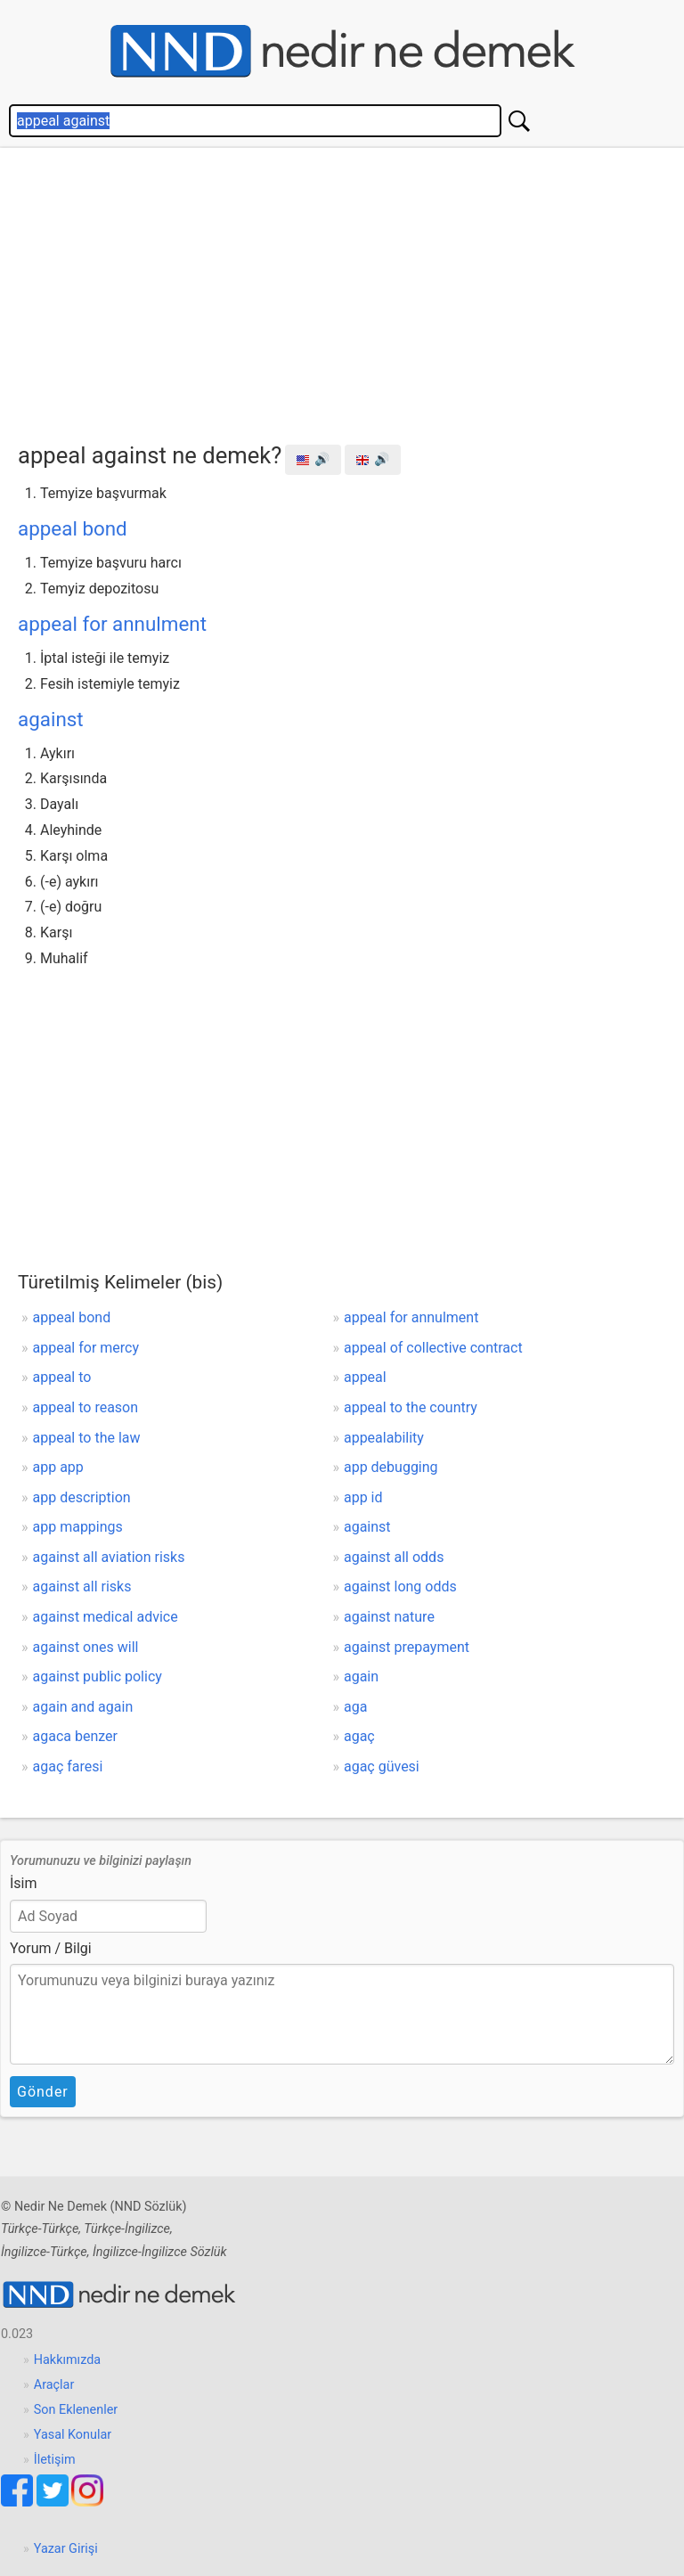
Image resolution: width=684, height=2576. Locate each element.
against (51, 719)
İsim (23, 1883)
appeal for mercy (86, 1347)
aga (355, 1706)
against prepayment (406, 1647)
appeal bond (72, 528)
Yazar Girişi (66, 2548)
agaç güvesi (381, 1766)
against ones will (86, 1647)
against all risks (82, 1586)
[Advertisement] (351, 290)
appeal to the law (87, 1437)
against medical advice (105, 1616)
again (361, 1676)
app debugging (391, 1467)
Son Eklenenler (76, 2409)
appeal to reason (86, 1407)
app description (82, 1497)
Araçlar (54, 2384)
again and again (83, 1706)
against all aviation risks (109, 1557)
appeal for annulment (112, 623)
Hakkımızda (67, 2359)
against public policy (97, 1676)
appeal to (62, 1377)
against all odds (394, 1557)
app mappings (78, 1526)
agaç (359, 1736)
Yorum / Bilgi (51, 1948)
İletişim (55, 2459)
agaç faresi (68, 1766)
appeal (365, 1377)
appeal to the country (410, 1407)
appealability (384, 1437)
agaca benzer (75, 1736)
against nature (389, 1616)
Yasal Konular (72, 2434)
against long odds (400, 1586)
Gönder (43, 2091)
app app (58, 1467)
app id (363, 1497)
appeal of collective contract (433, 1347)
